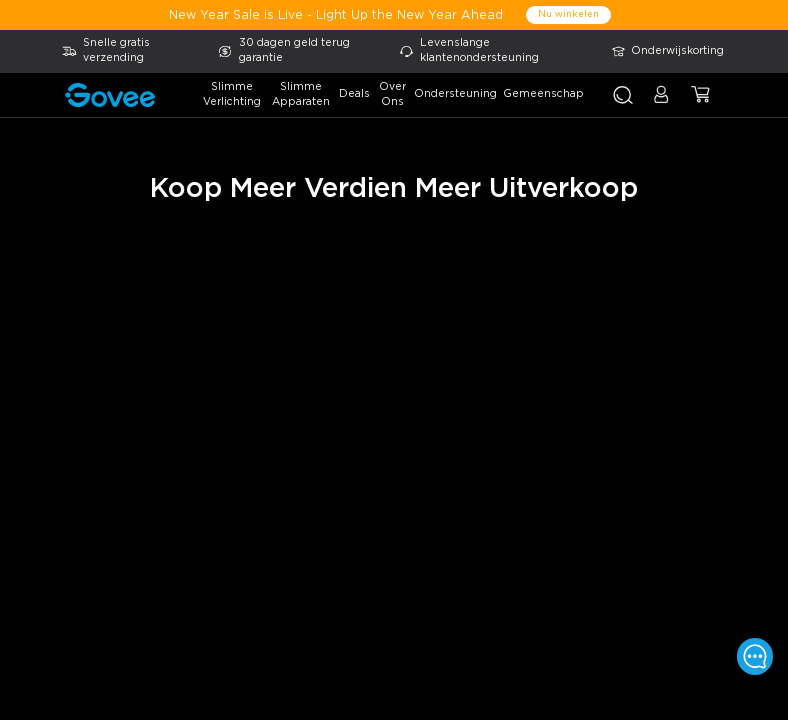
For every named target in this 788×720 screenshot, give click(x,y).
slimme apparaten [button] (301, 94)
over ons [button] (392, 94)
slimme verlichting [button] (232, 94)
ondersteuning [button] (455, 94)
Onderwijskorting (677, 51)
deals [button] (354, 94)
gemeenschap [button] (543, 94)
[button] (661, 102)
